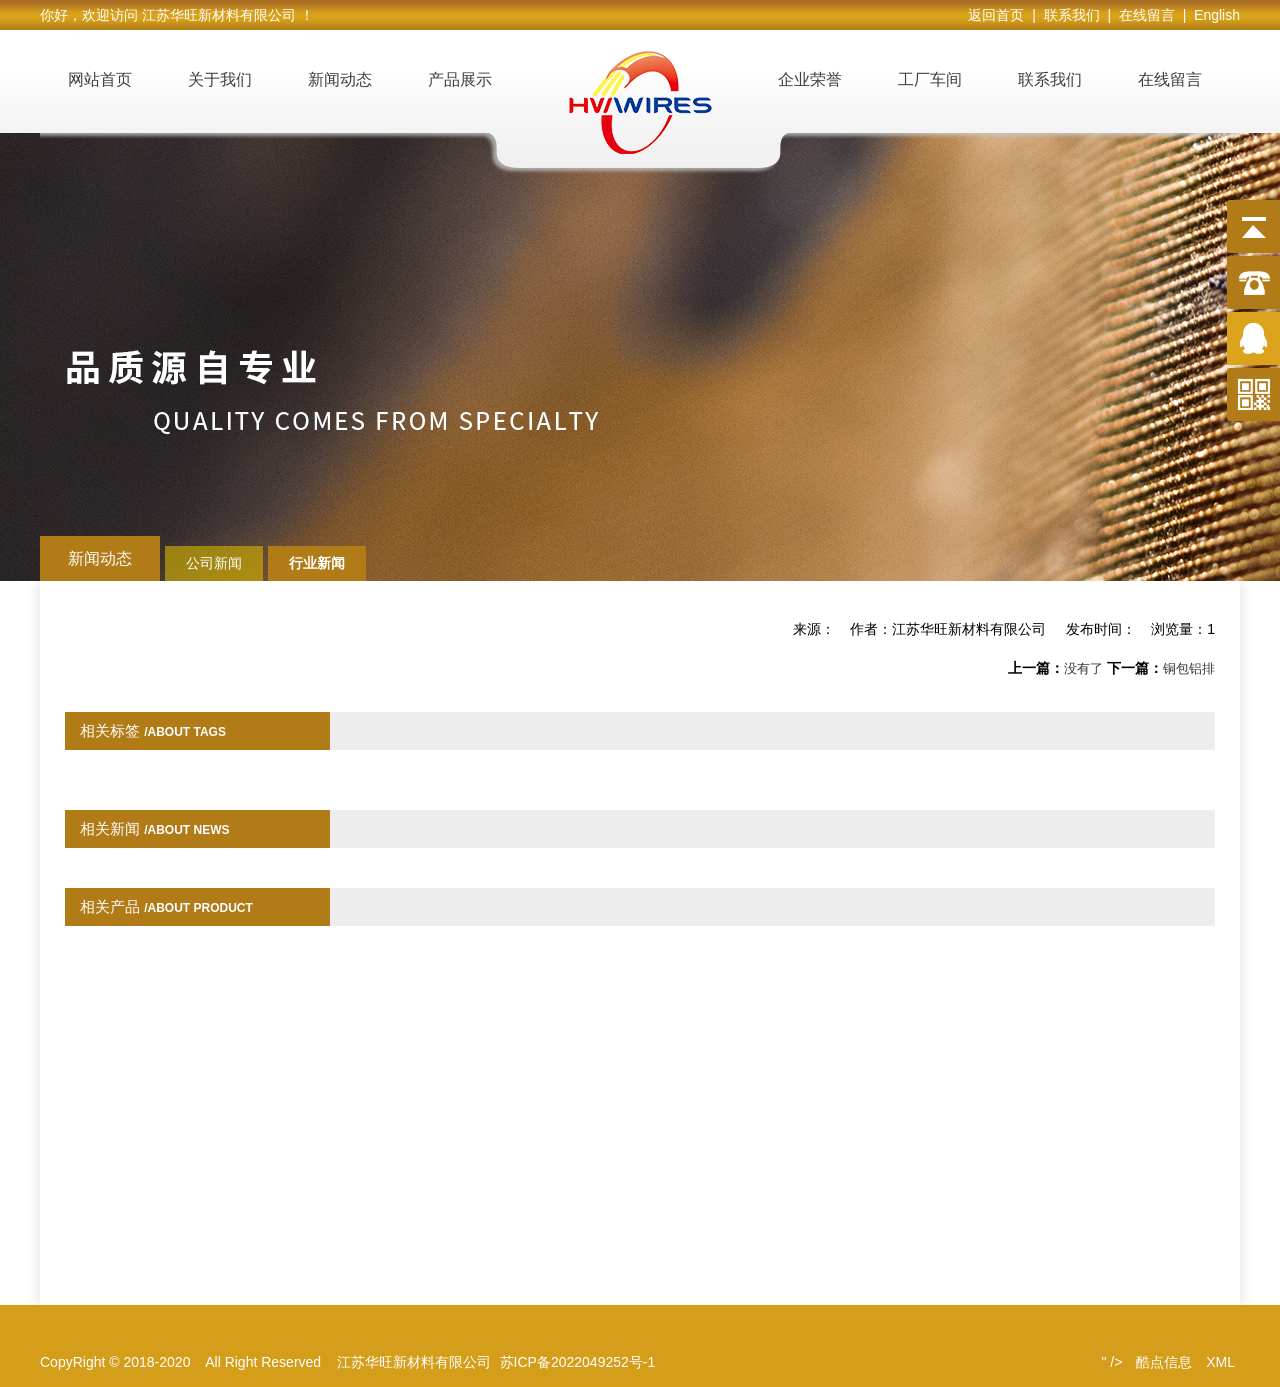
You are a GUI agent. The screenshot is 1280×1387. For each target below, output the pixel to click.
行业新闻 (317, 563)
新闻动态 (340, 79)
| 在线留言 (1144, 15)
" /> (1111, 1362)
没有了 (1083, 668)
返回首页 (1000, 15)
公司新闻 (214, 563)
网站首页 (100, 79)
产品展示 (460, 79)
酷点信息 (1164, 1362)
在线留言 (1170, 79)
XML (1220, 1362)
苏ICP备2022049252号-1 (578, 1362)
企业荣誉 (810, 79)
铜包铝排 (1189, 668)
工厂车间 (930, 79)
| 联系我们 (1069, 15)
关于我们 (220, 79)
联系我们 (1050, 79)
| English (1211, 15)
